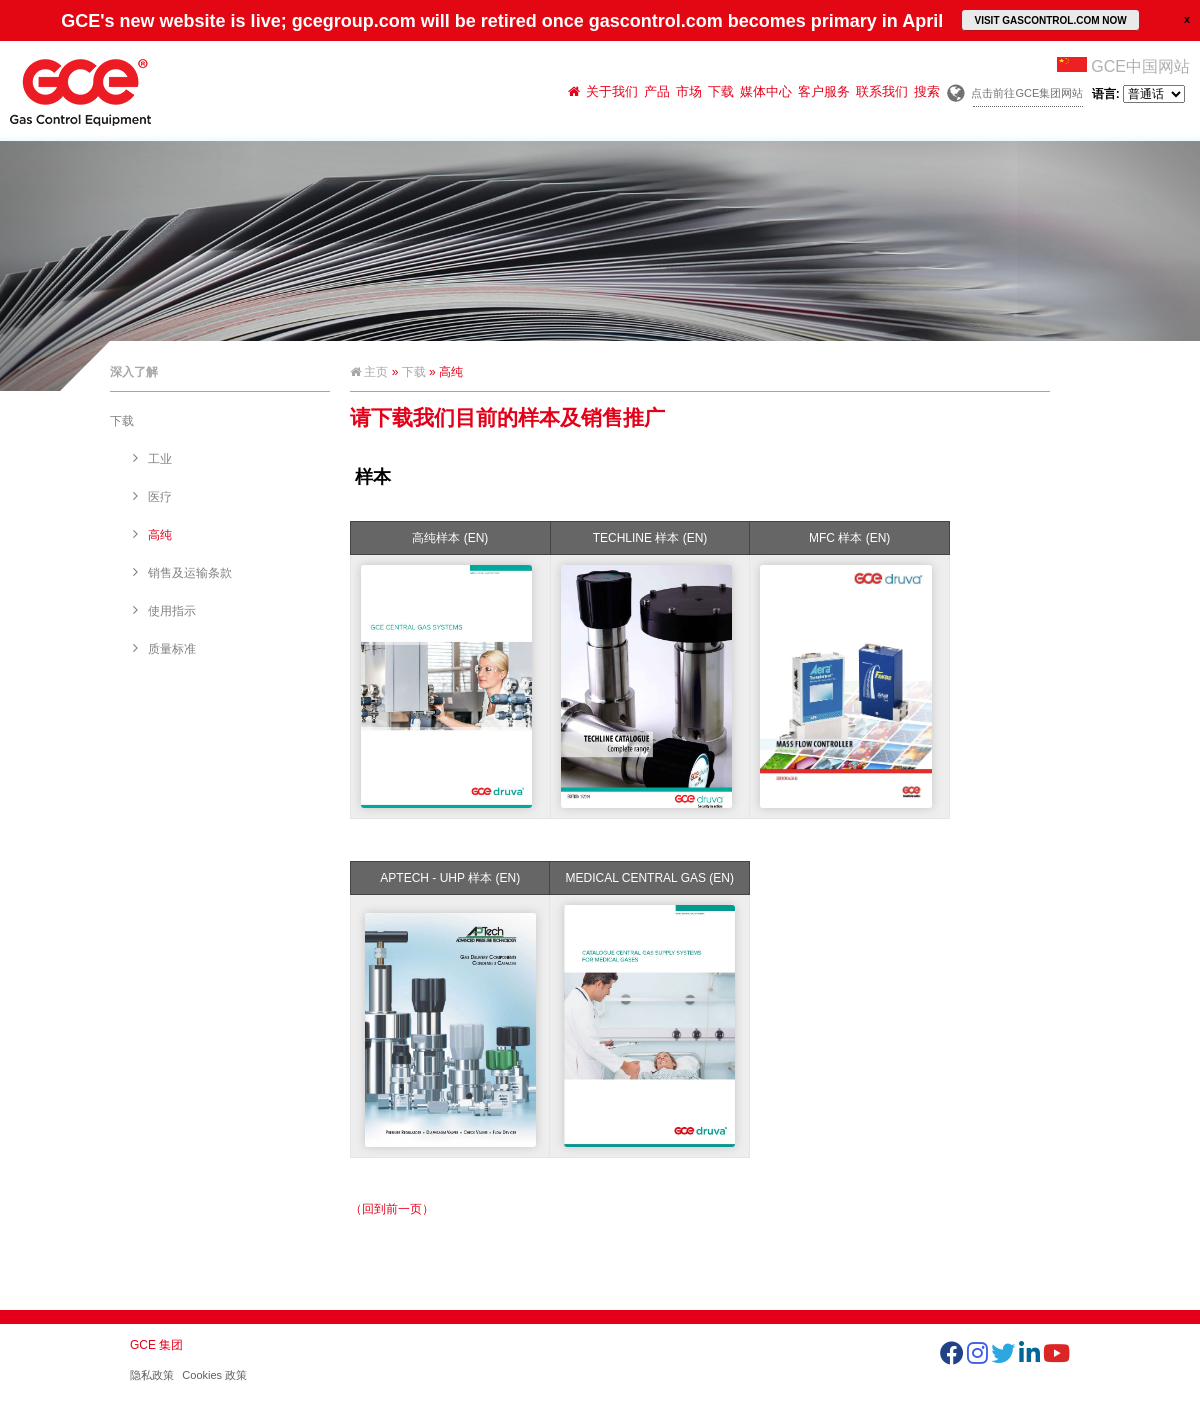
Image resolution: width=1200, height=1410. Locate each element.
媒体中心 (766, 91)
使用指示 (172, 611)
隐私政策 (152, 1375)
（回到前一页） (392, 1209)
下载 (721, 91)
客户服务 (824, 91)
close (1187, 19)
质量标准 (172, 649)
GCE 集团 (156, 1345)
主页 (369, 372)
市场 (689, 91)
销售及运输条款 (190, 573)
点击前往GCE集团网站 (1027, 93)
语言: (1138, 94)
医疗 (160, 497)
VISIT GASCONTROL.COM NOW (1050, 20)
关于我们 (612, 91)
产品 (657, 91)
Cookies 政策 (214, 1375)
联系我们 (882, 91)
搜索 (927, 91)
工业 (160, 459)
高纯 (160, 535)
